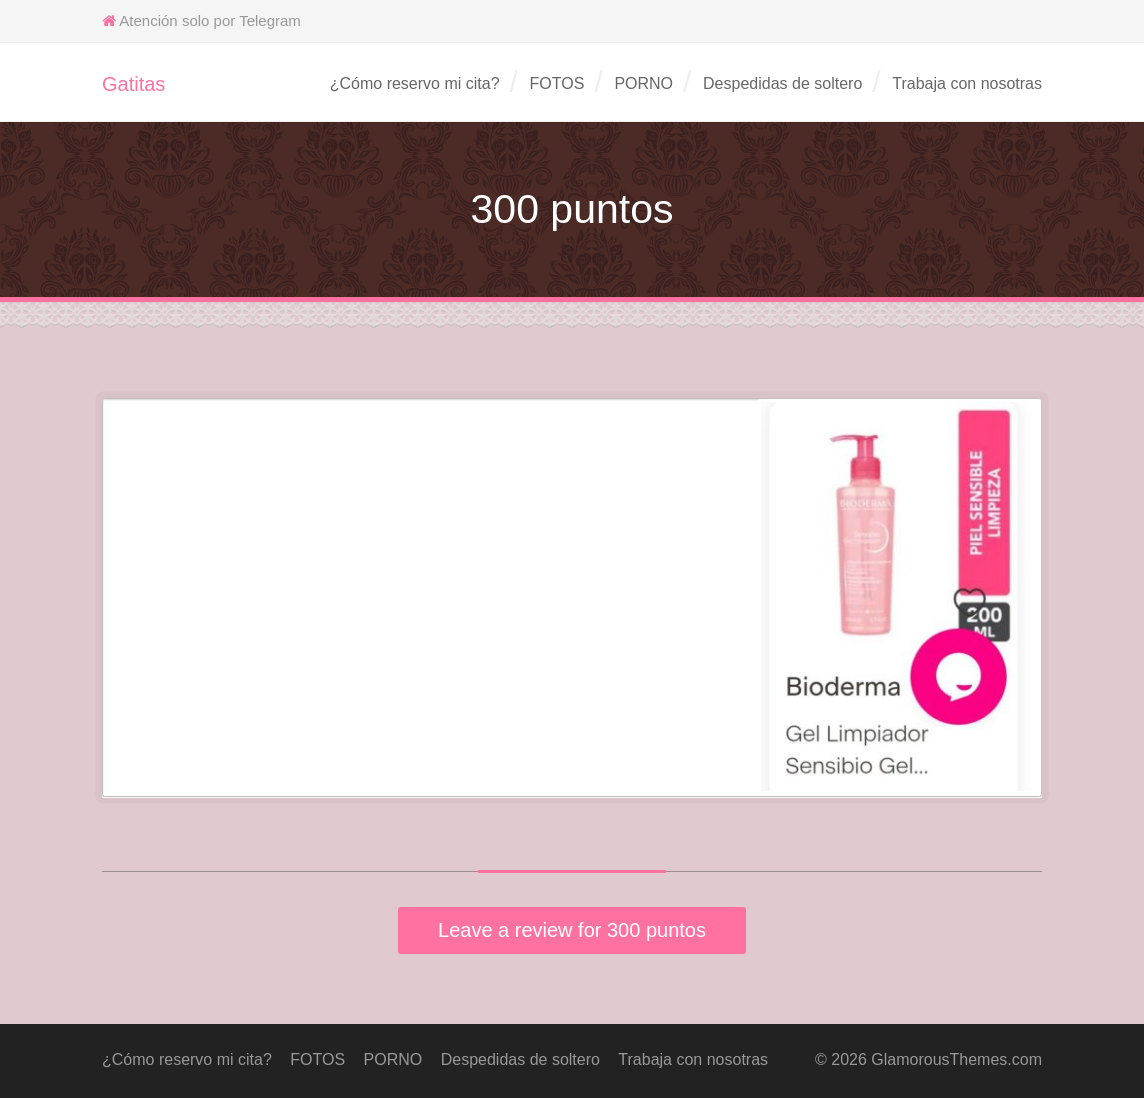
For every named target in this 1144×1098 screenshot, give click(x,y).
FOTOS (557, 83)
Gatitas (133, 84)
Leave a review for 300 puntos (572, 930)
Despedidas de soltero (782, 83)
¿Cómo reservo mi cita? (415, 83)
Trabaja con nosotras (967, 83)
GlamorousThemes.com (956, 1059)
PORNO (643, 83)
